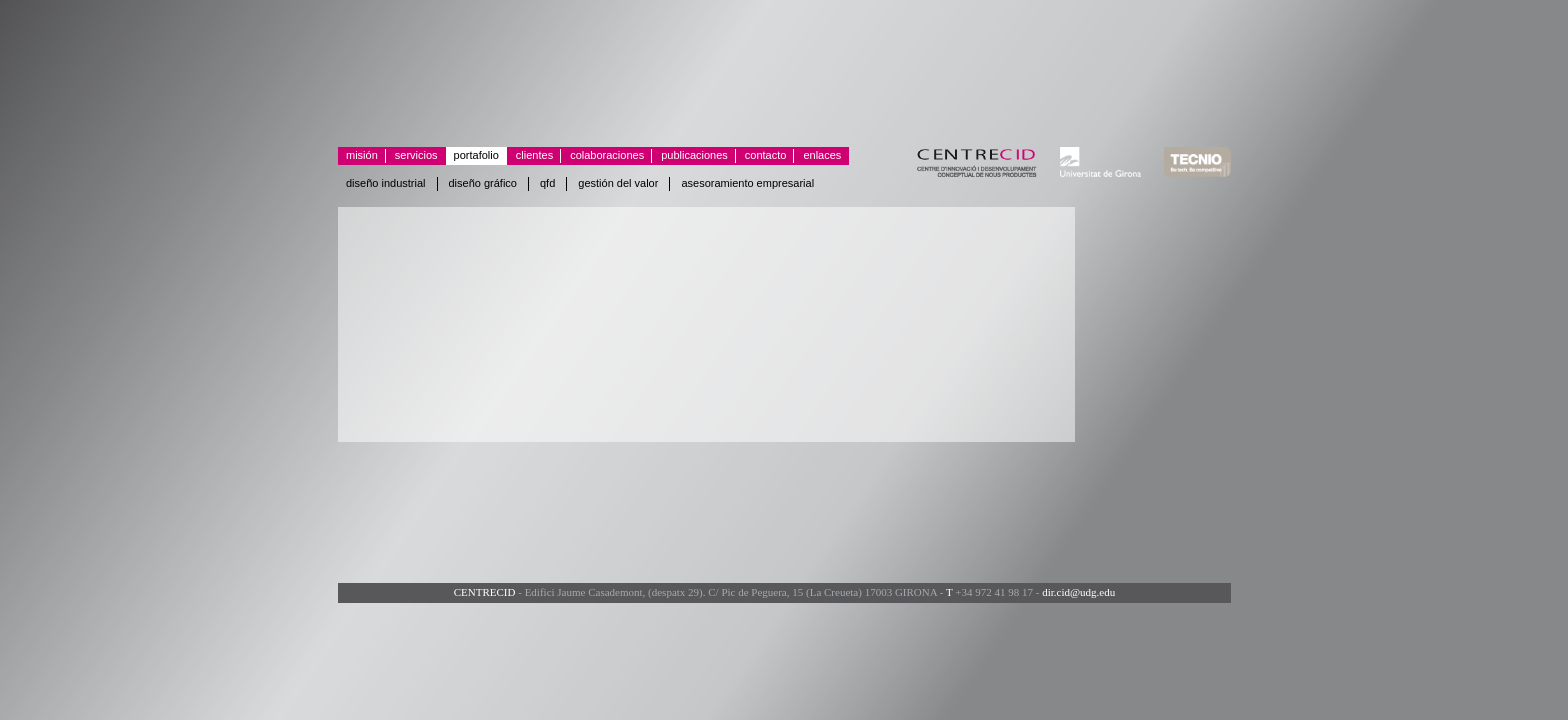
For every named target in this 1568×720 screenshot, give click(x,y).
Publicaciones (690, 156)
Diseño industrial (386, 183)
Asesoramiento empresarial (747, 183)
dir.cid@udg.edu (1078, 592)
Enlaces (817, 156)
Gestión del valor (618, 183)
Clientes (530, 156)
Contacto (761, 156)
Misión (362, 155)
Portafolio (476, 155)
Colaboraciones (602, 156)
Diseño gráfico (483, 183)
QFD (547, 183)
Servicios (412, 156)
